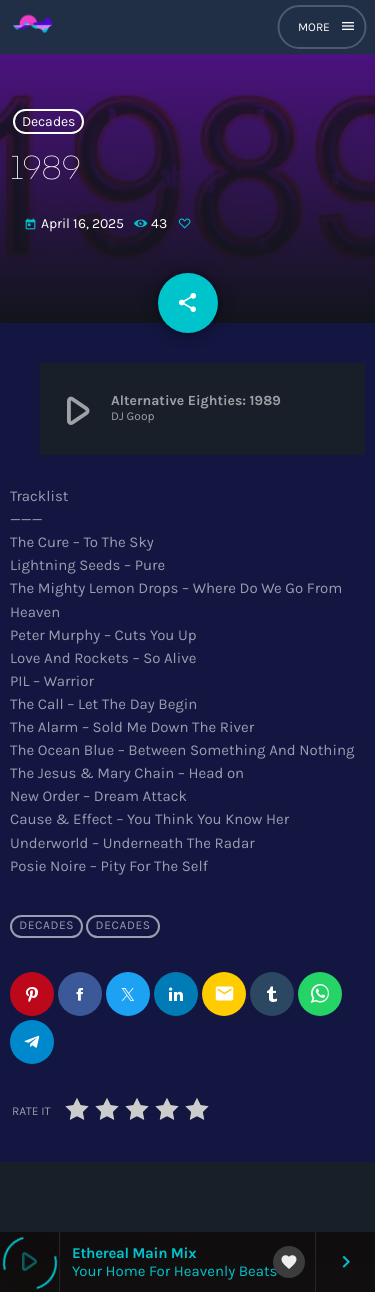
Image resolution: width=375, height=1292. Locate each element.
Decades (48, 121)
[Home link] (33, 27)
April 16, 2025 (75, 224)
